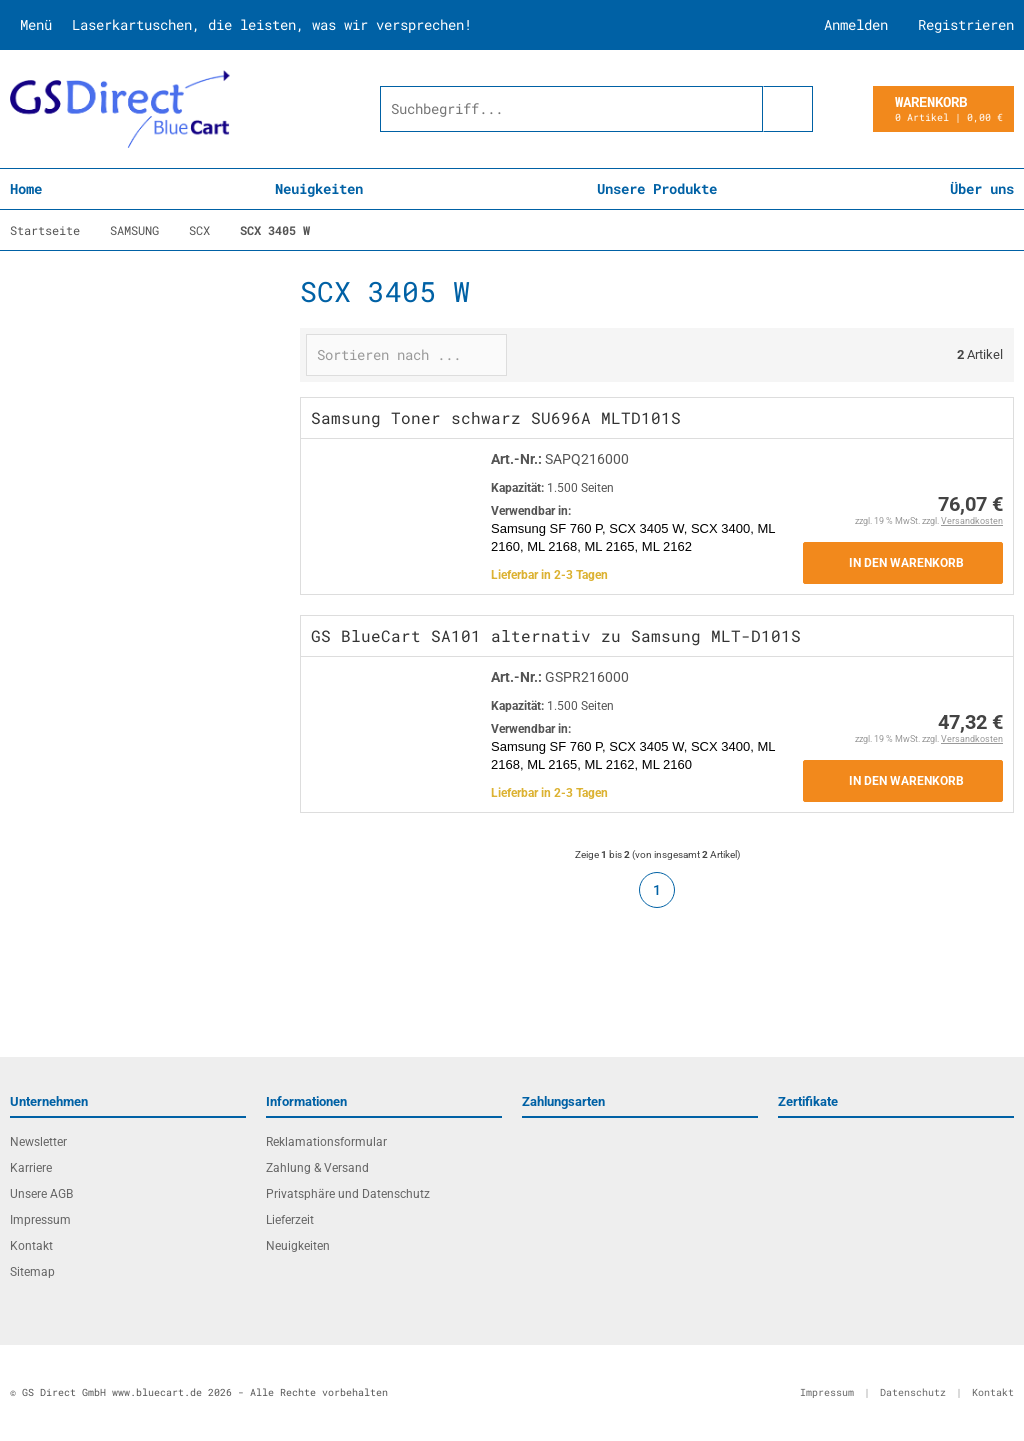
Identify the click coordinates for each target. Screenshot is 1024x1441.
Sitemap (32, 1272)
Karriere (31, 1168)
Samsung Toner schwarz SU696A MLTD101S (496, 417)
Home (26, 188)
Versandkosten (972, 521)
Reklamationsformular (326, 1142)
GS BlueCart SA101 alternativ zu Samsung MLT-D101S (556, 635)
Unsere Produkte (657, 188)
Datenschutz (913, 1392)
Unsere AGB (41, 1194)
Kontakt (31, 1246)
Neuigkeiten (319, 188)
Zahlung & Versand (317, 1168)
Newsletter (38, 1142)
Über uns (982, 188)
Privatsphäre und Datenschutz (348, 1194)
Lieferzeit (290, 1220)
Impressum (40, 1220)
